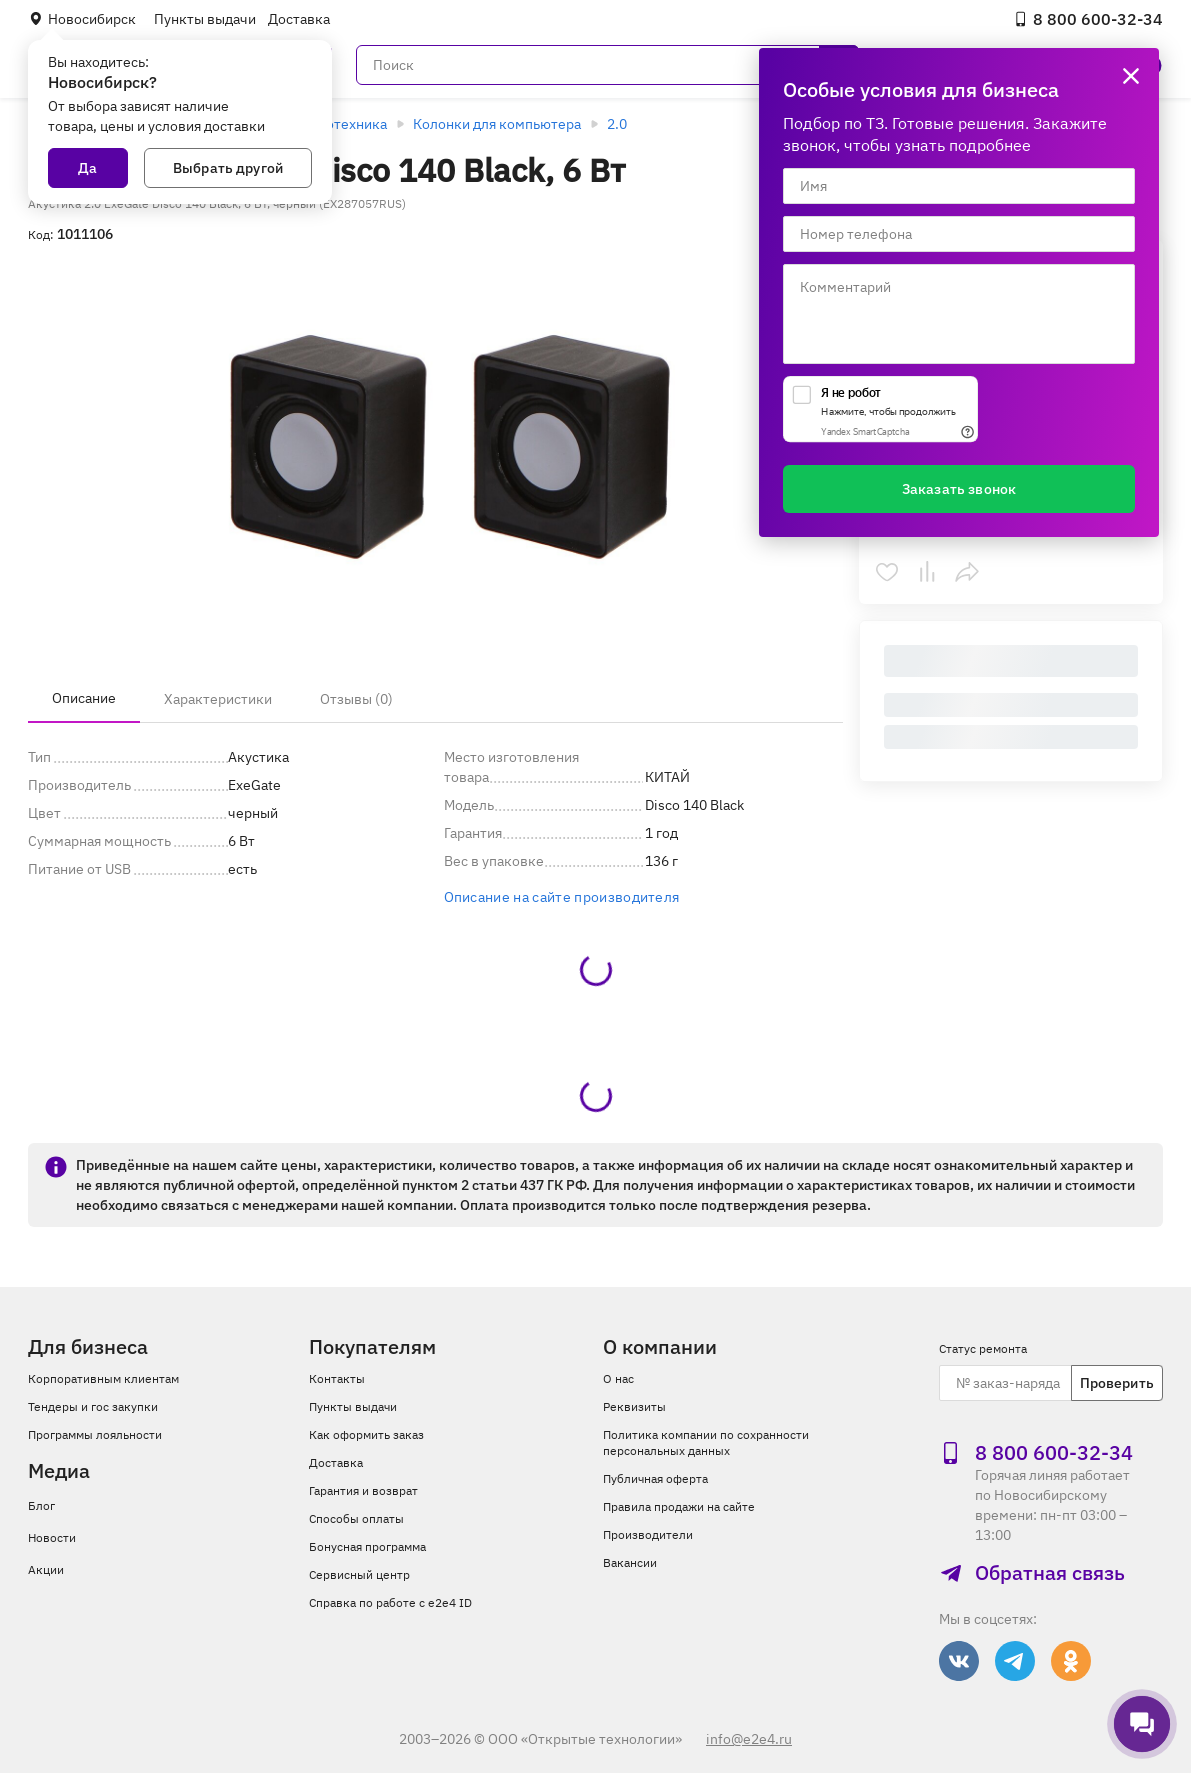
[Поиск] (607, 65)
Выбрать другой (228, 168)
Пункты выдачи (205, 19)
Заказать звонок (959, 489)
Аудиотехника (340, 124)
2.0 (617, 124)
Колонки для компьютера (497, 124)
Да (87, 168)
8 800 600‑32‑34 (1088, 19)
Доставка (299, 19)
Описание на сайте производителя (562, 897)
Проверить (1117, 1383)
